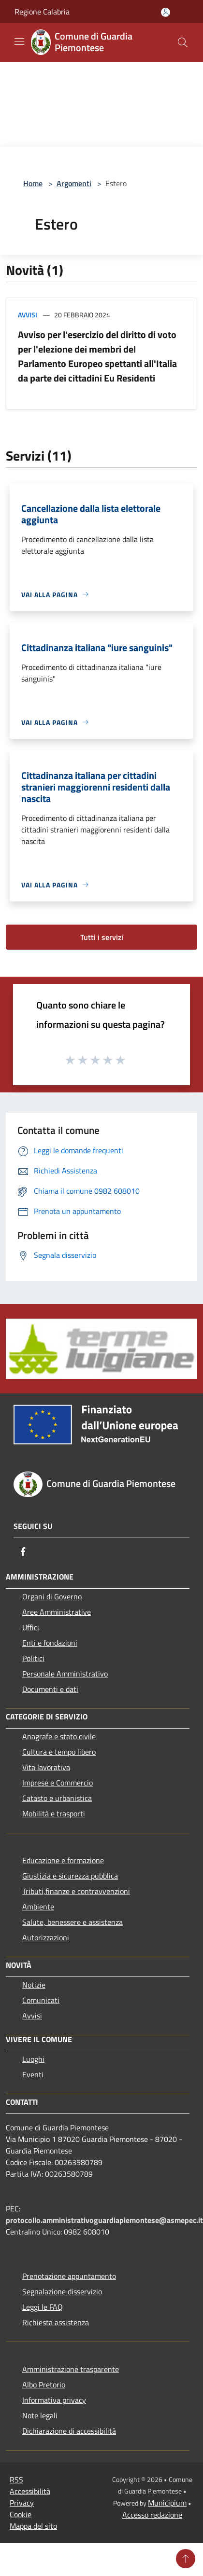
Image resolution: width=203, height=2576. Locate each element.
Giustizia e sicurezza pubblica (70, 1875)
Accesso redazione (152, 2515)
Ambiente (38, 1906)
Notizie (33, 1984)
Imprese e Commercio (57, 1782)
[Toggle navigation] (19, 41)
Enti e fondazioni (49, 1643)
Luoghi (33, 2059)
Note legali (40, 2415)
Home (33, 183)
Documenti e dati (50, 1689)
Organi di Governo (52, 1596)
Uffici (30, 1627)
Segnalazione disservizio (62, 2291)
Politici (33, 1658)
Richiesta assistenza (55, 2322)
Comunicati (40, 2000)
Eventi (33, 2074)
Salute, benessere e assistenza (72, 1922)
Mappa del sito (33, 2526)
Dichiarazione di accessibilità (69, 2431)
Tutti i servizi (101, 937)
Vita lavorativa (46, 1767)
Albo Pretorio (43, 2384)
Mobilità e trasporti (53, 1813)
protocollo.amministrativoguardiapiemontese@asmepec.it (104, 2220)
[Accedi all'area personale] (165, 12)
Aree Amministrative (56, 1612)
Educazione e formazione (63, 1860)
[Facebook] (23, 1551)
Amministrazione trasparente (70, 2369)
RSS (16, 2479)
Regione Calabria (42, 11)
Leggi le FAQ (42, 2307)
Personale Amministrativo (65, 1673)
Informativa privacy (54, 2400)
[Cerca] (182, 42)
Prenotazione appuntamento (69, 2276)
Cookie (20, 2514)
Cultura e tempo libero (59, 1752)
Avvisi (27, 315)
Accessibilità (30, 2491)
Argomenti (74, 183)
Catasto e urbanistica (57, 1798)
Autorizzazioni (45, 1937)
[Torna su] (185, 2558)
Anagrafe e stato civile (59, 1736)
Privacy (22, 2502)
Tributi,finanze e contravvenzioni (76, 1891)
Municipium (167, 2502)
